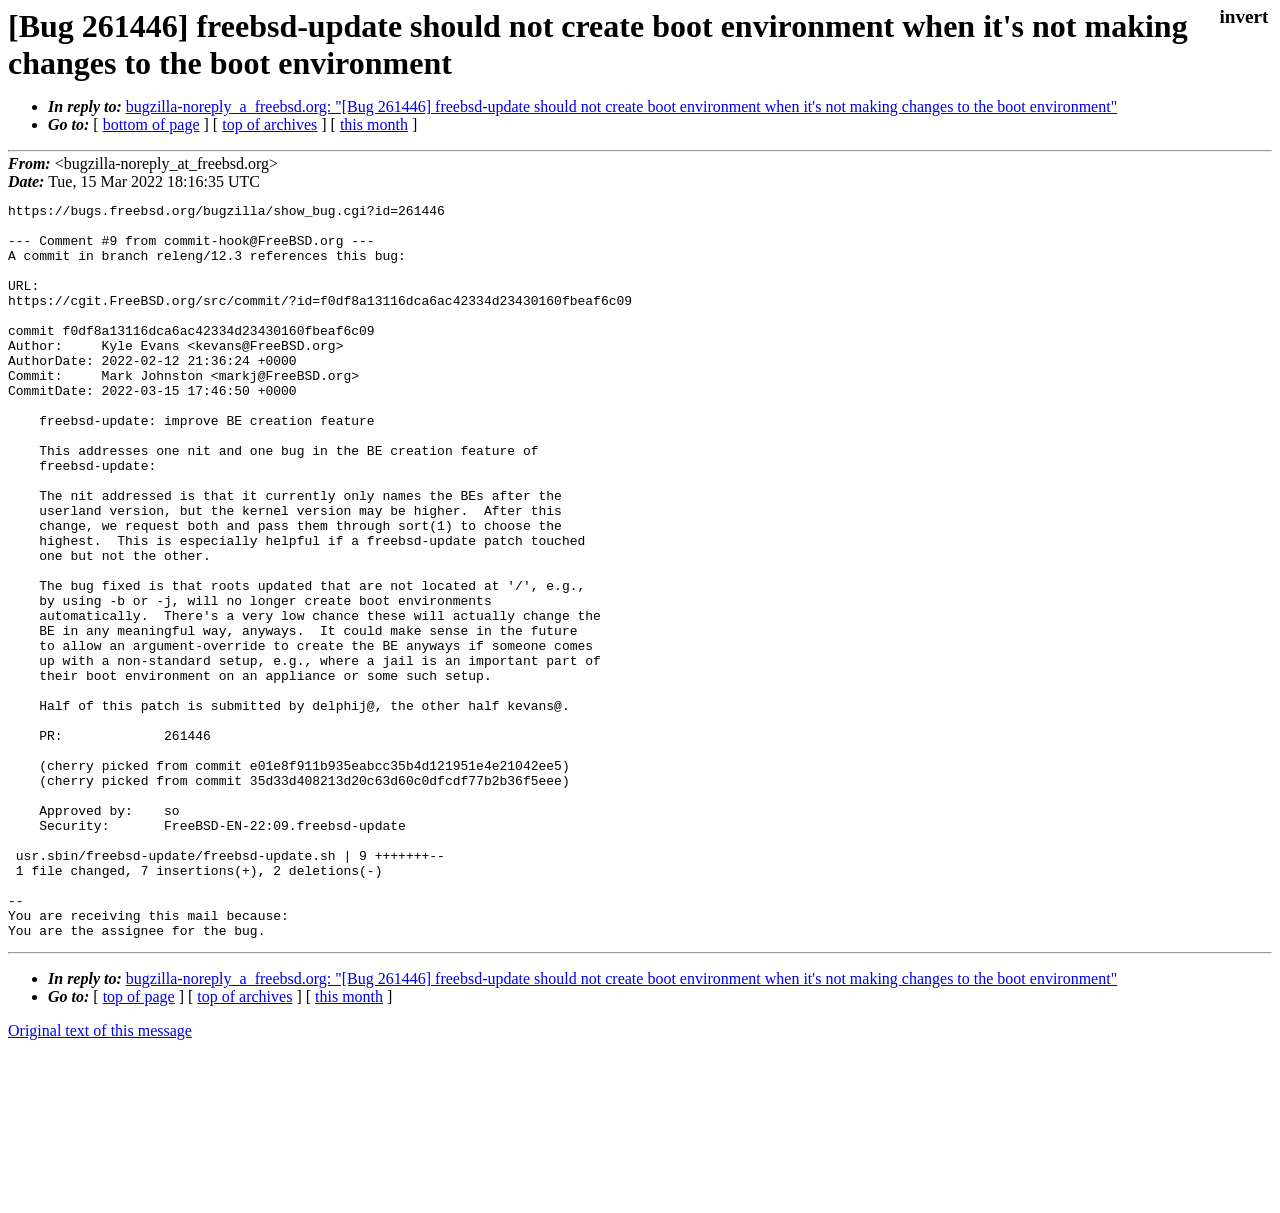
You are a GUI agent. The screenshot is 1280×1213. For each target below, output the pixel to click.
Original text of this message (100, 1177)
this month (374, 124)
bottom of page (151, 124)
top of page (139, 1143)
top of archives (269, 124)
